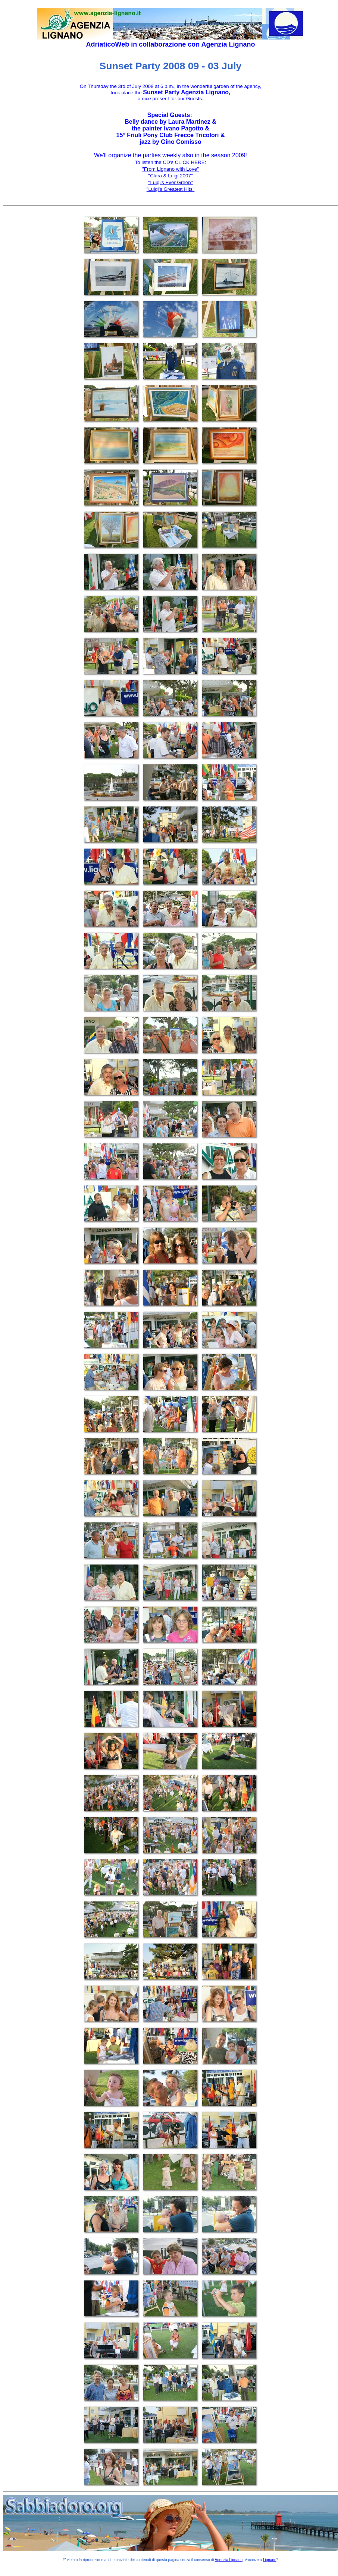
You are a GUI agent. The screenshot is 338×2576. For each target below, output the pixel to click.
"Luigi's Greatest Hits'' (171, 189)
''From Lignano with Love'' (170, 169)
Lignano (269, 2560)
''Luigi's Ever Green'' (170, 182)
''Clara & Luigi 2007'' (170, 176)
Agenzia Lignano (228, 44)
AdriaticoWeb (107, 44)
